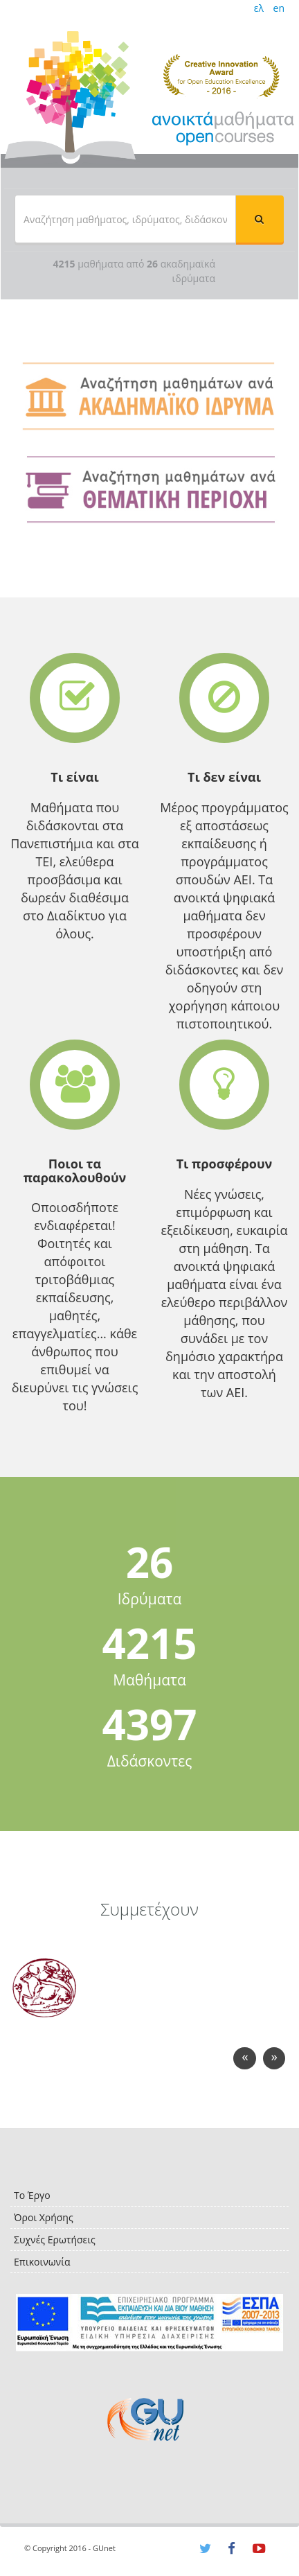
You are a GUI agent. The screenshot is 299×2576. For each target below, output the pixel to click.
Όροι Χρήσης (43, 2217)
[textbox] (125, 219)
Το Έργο (32, 2195)
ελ (259, 8)
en (278, 8)
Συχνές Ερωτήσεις (55, 2239)
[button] (259, 219)
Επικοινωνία (42, 2261)
